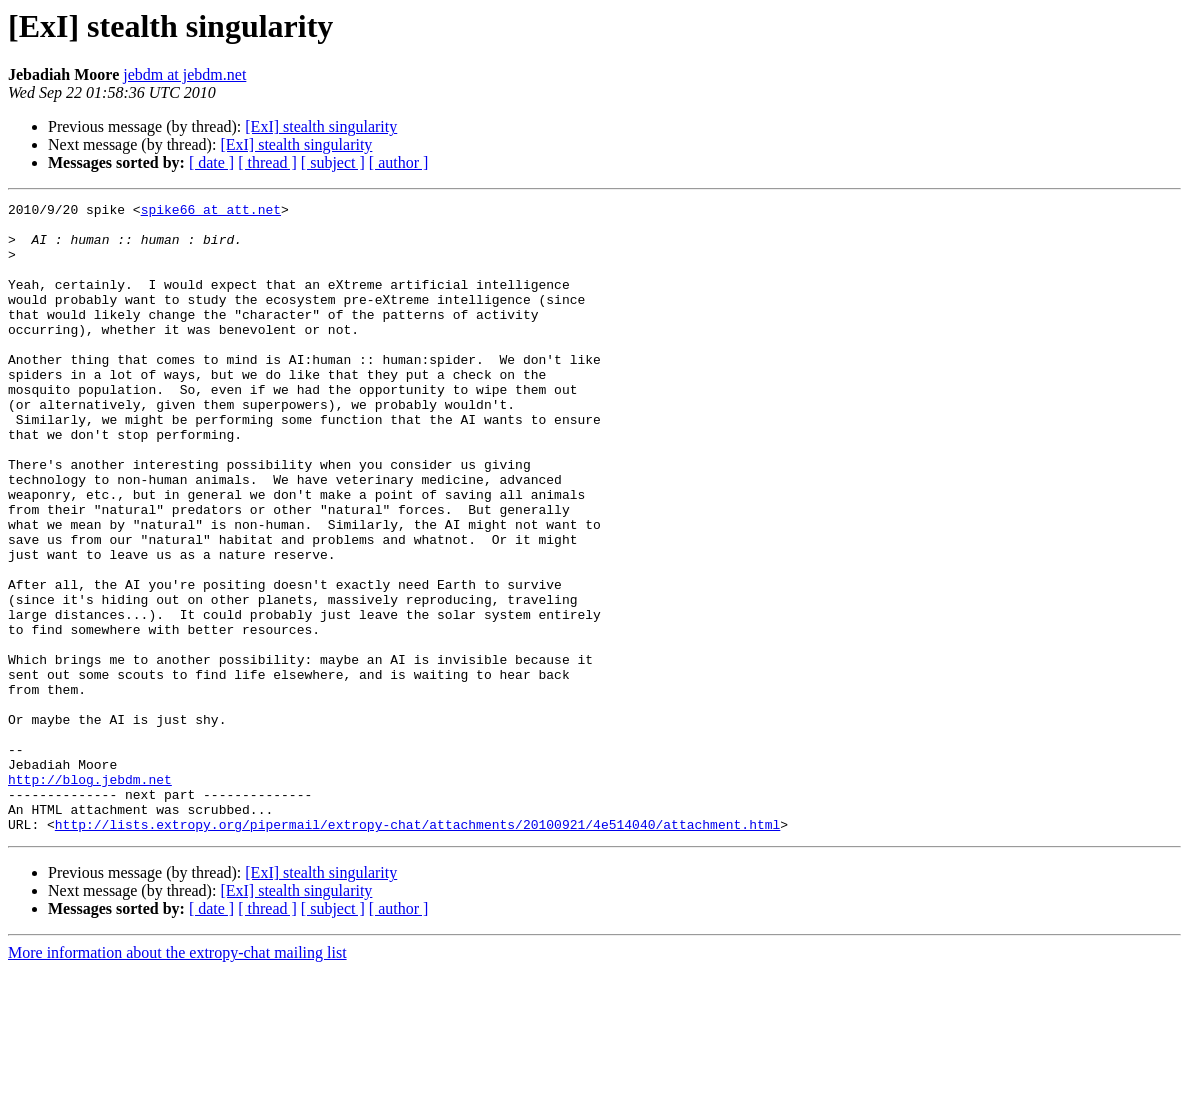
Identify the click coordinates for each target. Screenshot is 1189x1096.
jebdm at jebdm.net (184, 74)
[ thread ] (267, 162)
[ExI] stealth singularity (321, 126)
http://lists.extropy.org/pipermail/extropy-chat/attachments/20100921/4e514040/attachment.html (417, 950)
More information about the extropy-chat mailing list (177, 1078)
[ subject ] (333, 162)
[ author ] (399, 162)
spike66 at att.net (211, 212)
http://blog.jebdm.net (90, 896)
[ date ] (211, 162)
